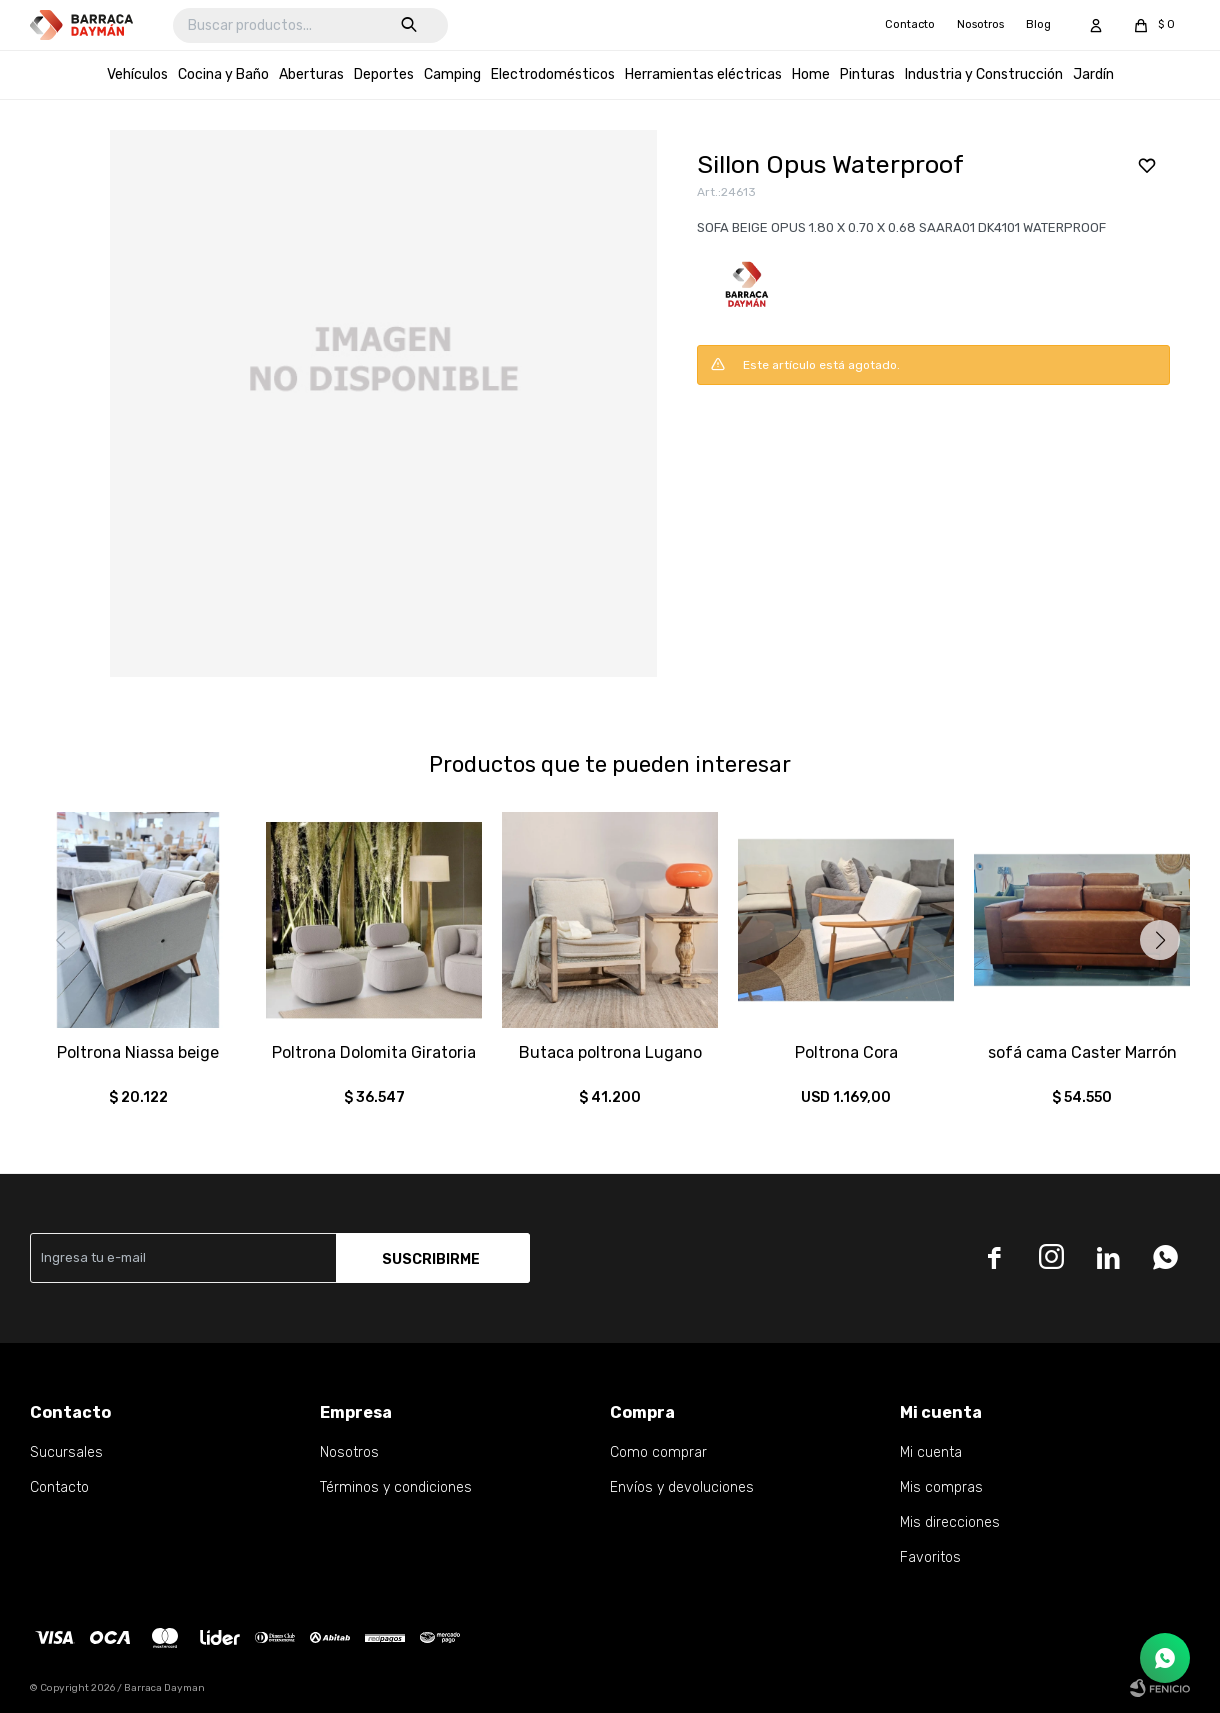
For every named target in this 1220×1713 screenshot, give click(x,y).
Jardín (1093, 74)
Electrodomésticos (553, 74)
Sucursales (66, 1452)
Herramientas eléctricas (703, 74)
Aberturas (311, 74)
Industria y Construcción (984, 74)
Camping (452, 74)
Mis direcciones (950, 1522)
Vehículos (137, 74)
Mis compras (941, 1487)
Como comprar (658, 1452)
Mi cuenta (931, 1452)
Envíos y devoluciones (682, 1487)
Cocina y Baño (223, 74)
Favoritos (930, 1557)
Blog (1038, 24)
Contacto (910, 24)
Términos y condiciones (396, 1487)
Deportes (384, 74)
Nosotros (980, 24)
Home (811, 74)
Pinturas (867, 74)
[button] (1160, 940)
